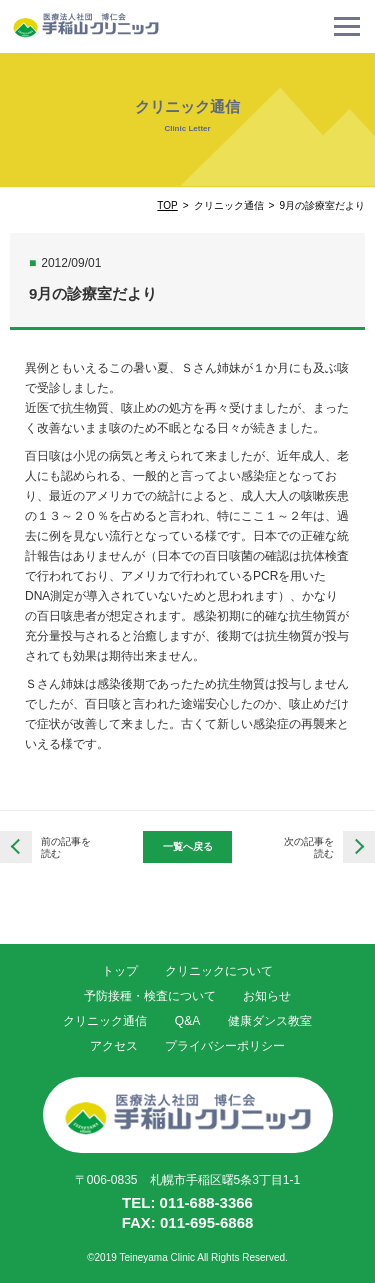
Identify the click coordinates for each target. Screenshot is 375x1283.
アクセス (114, 1046)
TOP (167, 205)
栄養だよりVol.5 (16, 847)
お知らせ (267, 996)
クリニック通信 (105, 1021)
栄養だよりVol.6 (359, 847)
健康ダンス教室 (270, 1021)
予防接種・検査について (150, 996)
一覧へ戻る (188, 846)
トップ (120, 971)
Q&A (187, 1021)
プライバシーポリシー (225, 1046)
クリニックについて (219, 971)
